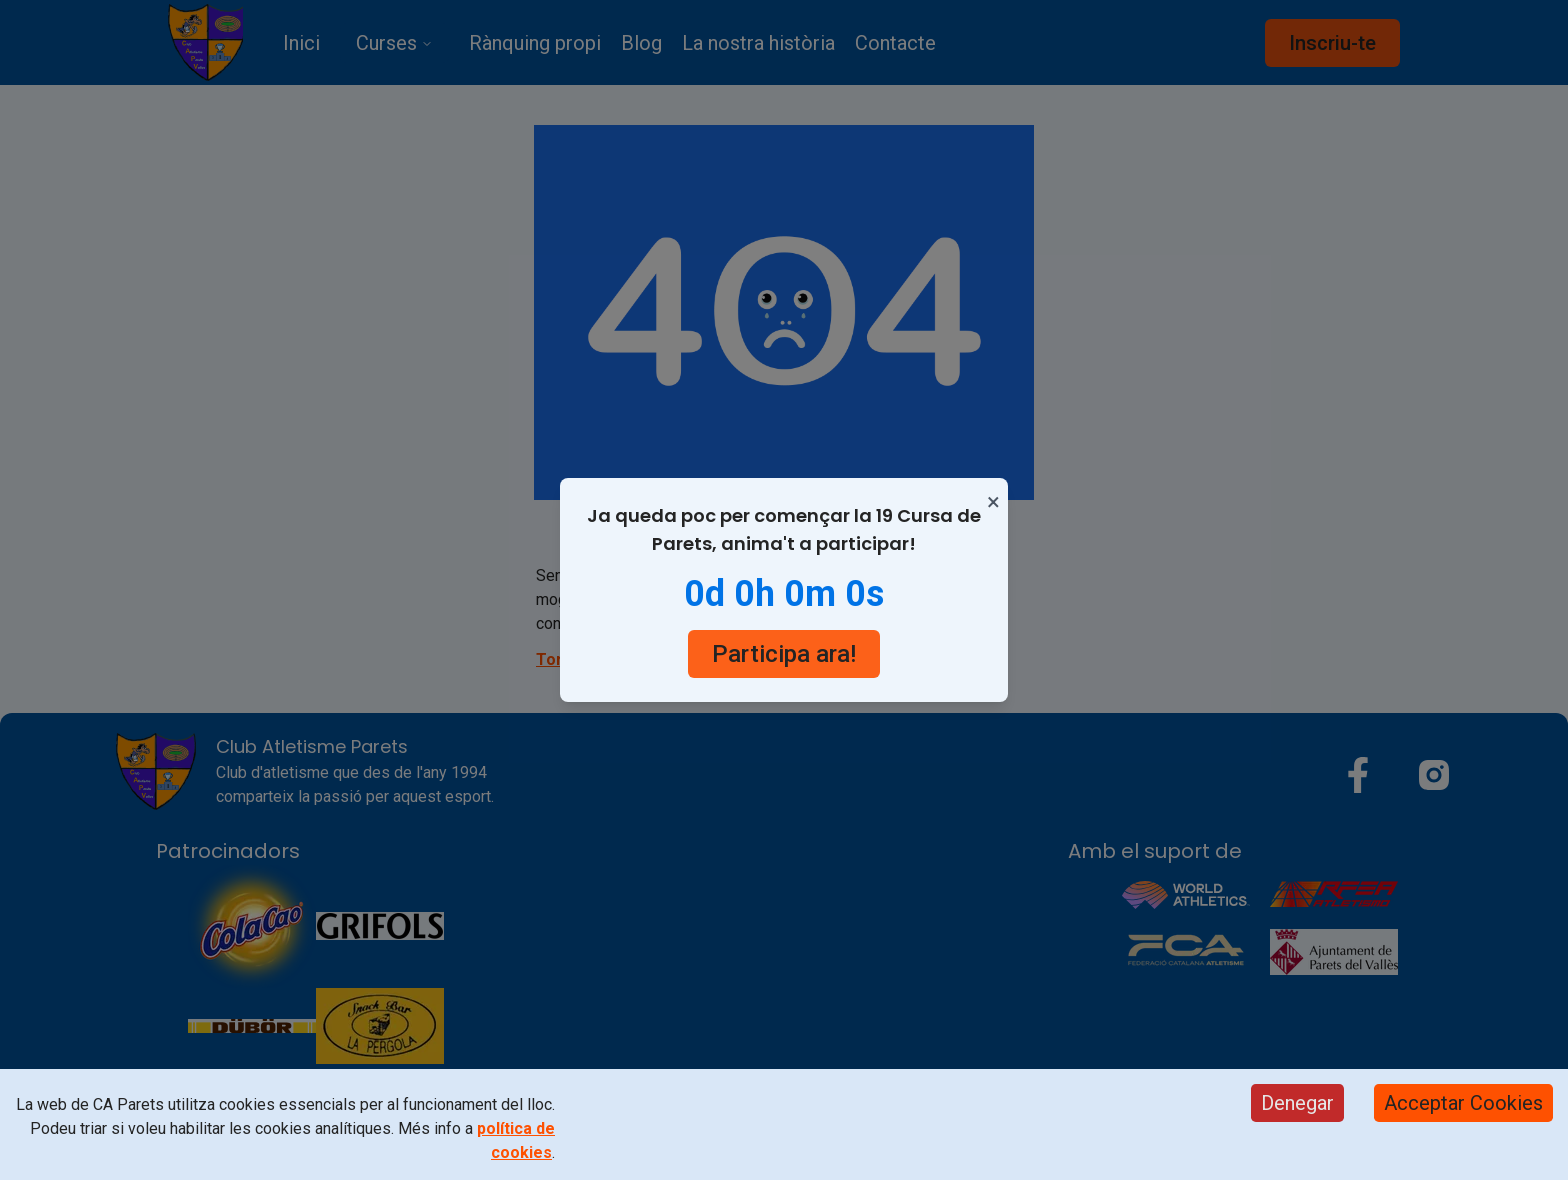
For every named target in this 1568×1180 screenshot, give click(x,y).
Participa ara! (784, 654)
